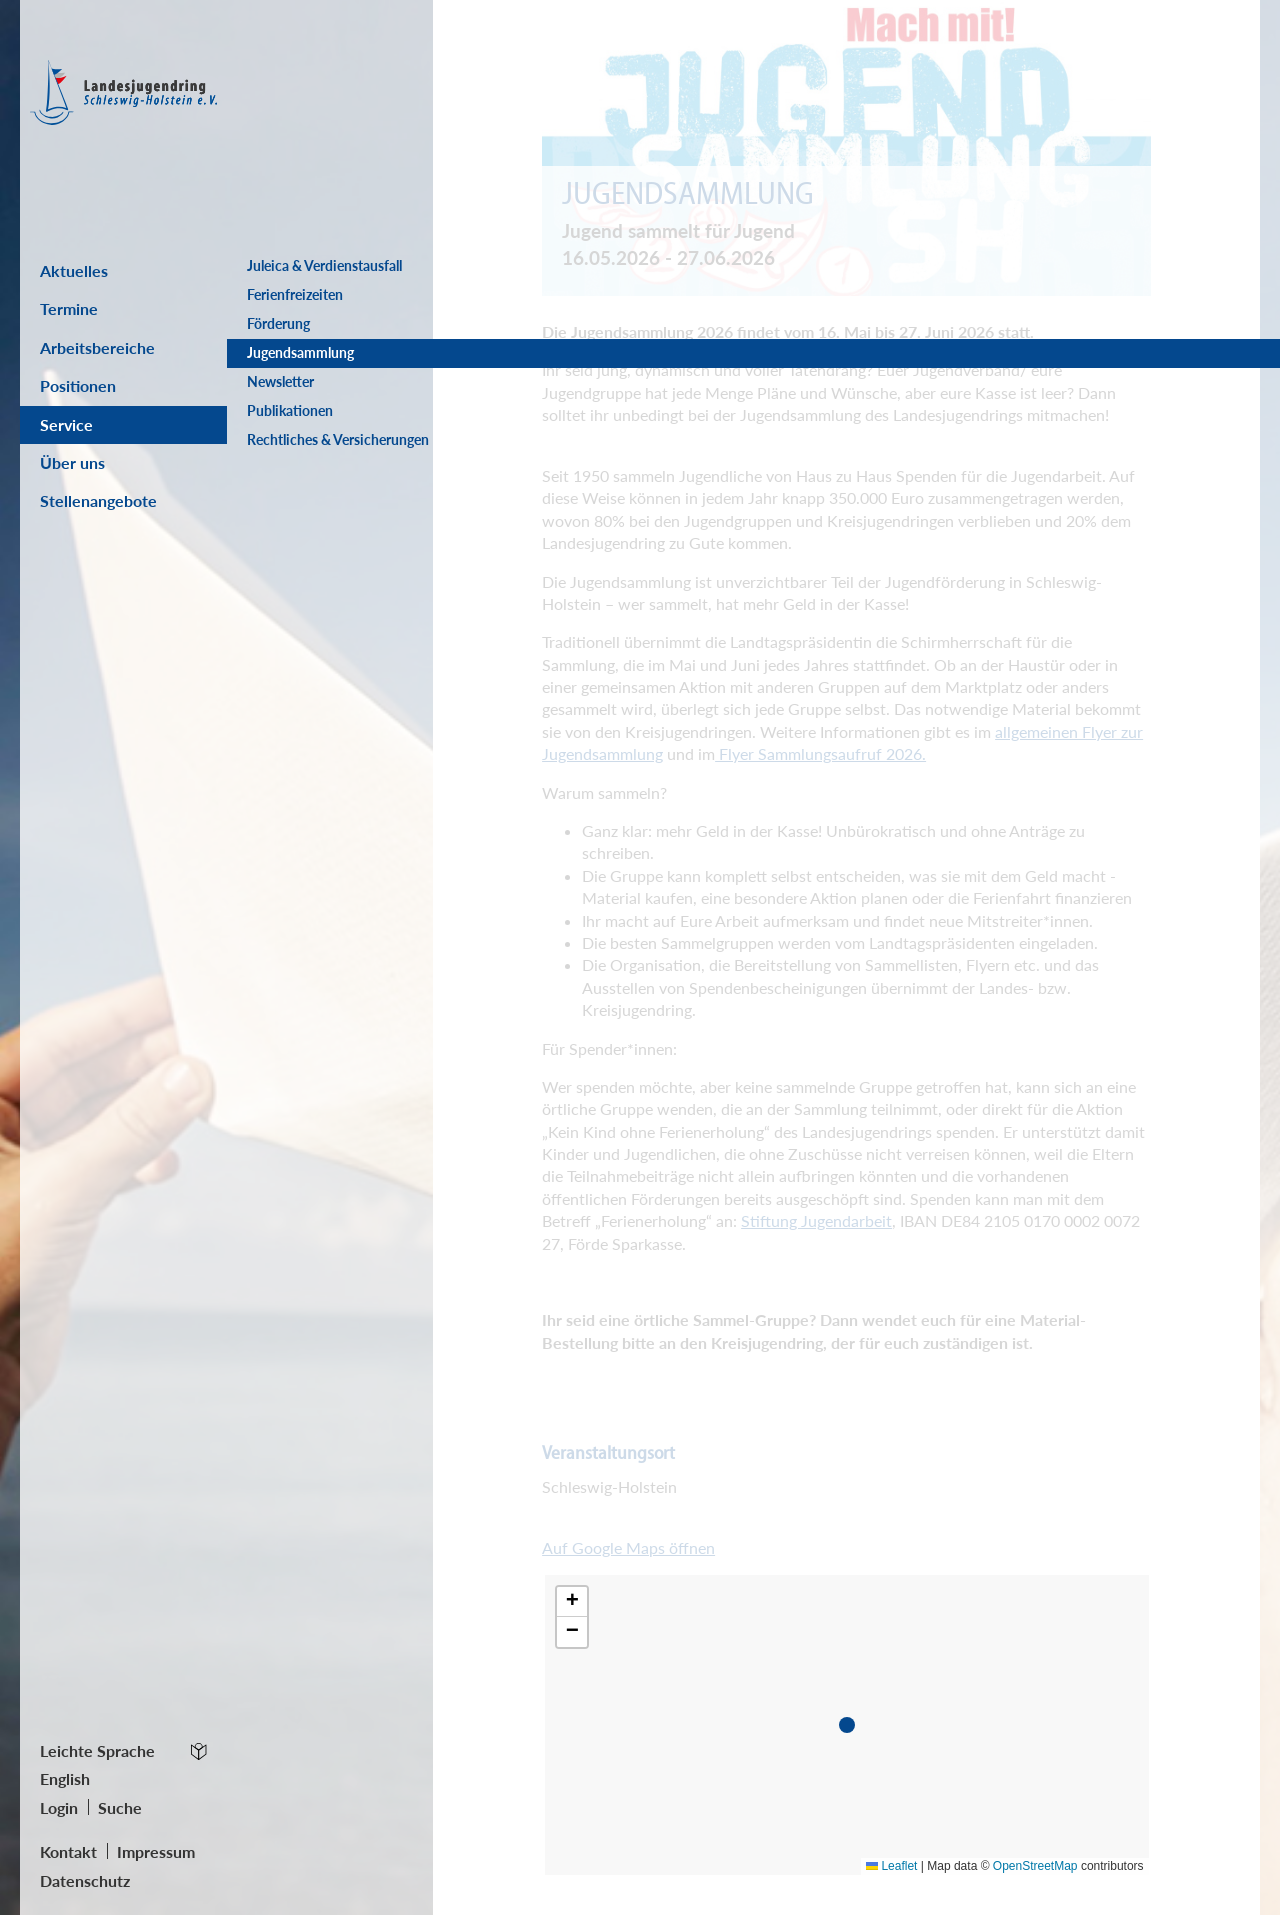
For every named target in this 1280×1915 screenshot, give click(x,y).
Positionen (78, 385)
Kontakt (68, 1851)
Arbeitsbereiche (97, 347)
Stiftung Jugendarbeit (816, 1220)
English (65, 1778)
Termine (69, 308)
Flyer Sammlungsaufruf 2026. (820, 753)
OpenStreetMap (1035, 1866)
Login (59, 1807)
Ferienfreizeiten (295, 295)
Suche (120, 1807)
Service (66, 424)
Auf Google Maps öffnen (628, 1547)
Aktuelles (74, 270)
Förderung (278, 324)
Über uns (72, 462)
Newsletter (280, 382)
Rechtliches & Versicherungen (295, 449)
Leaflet (891, 1866)
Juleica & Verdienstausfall (324, 266)
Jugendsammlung (300, 353)
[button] (851, 1729)
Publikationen (290, 411)
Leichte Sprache (97, 1750)
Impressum (156, 1851)
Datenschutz (85, 1880)
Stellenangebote (98, 500)
